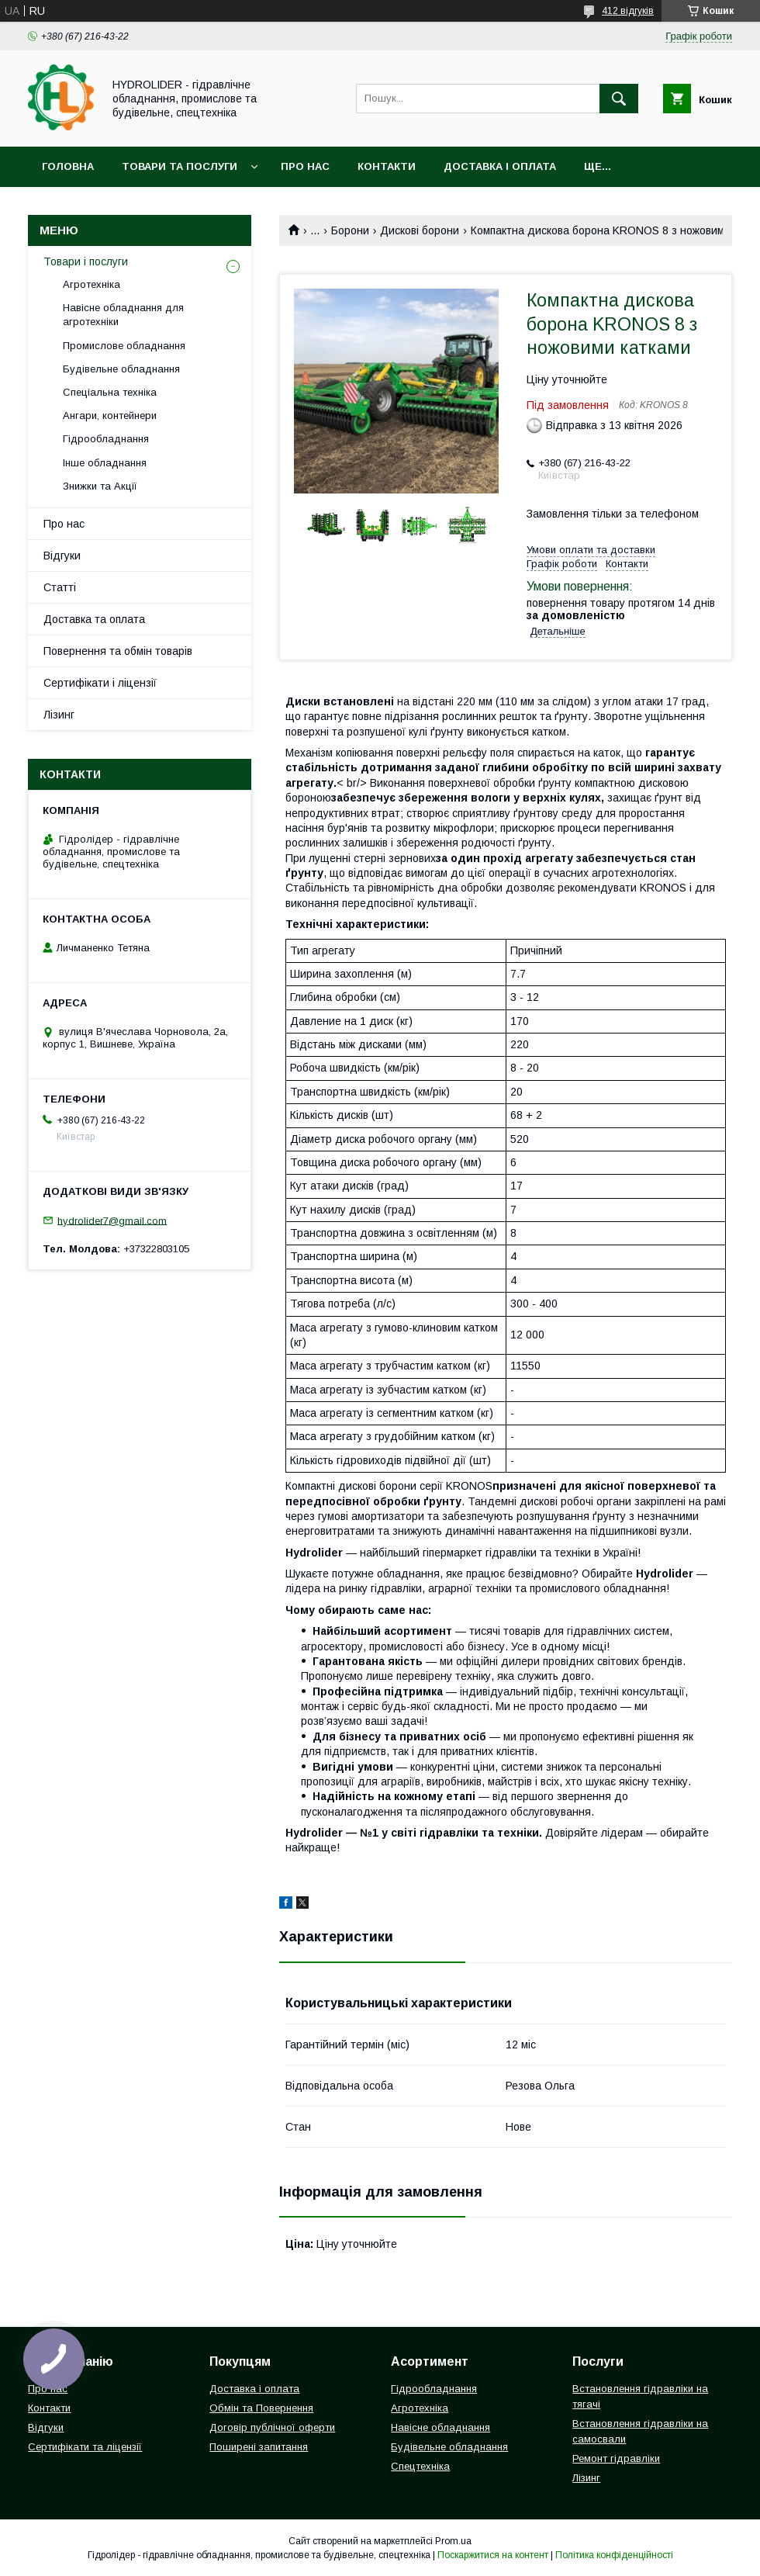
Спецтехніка (420, 2466)
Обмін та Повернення (261, 2408)
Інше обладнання (105, 463)
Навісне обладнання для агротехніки (123, 314)
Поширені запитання (258, 2447)
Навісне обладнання (440, 2427)
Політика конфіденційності (614, 2555)
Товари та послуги (179, 166)
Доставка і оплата (500, 166)
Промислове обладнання (124, 345)
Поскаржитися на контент (492, 2555)
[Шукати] (618, 98)
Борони (350, 230)
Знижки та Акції (100, 486)
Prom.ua (453, 2541)
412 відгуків (628, 10)
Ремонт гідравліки (616, 2458)
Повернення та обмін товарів (117, 651)
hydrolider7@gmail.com (112, 1220)
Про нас (305, 166)
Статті (59, 587)
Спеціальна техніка (110, 392)
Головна (68, 166)
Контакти (387, 166)
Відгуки (62, 555)
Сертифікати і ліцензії (100, 683)
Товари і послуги (85, 261)
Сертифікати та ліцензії (85, 2447)
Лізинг (58, 714)
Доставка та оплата (94, 619)
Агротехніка (91, 284)
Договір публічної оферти (272, 2427)
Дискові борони (419, 230)
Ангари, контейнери (110, 415)
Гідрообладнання (106, 439)
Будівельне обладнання (121, 369)
